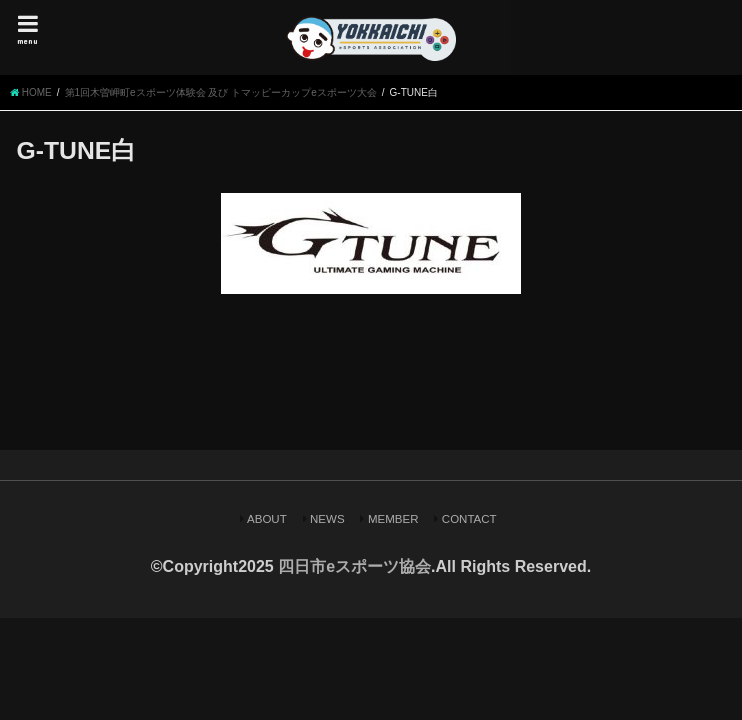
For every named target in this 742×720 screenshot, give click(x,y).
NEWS (327, 519)
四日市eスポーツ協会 (354, 566)
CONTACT (469, 519)
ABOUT (267, 519)
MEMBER (393, 519)
